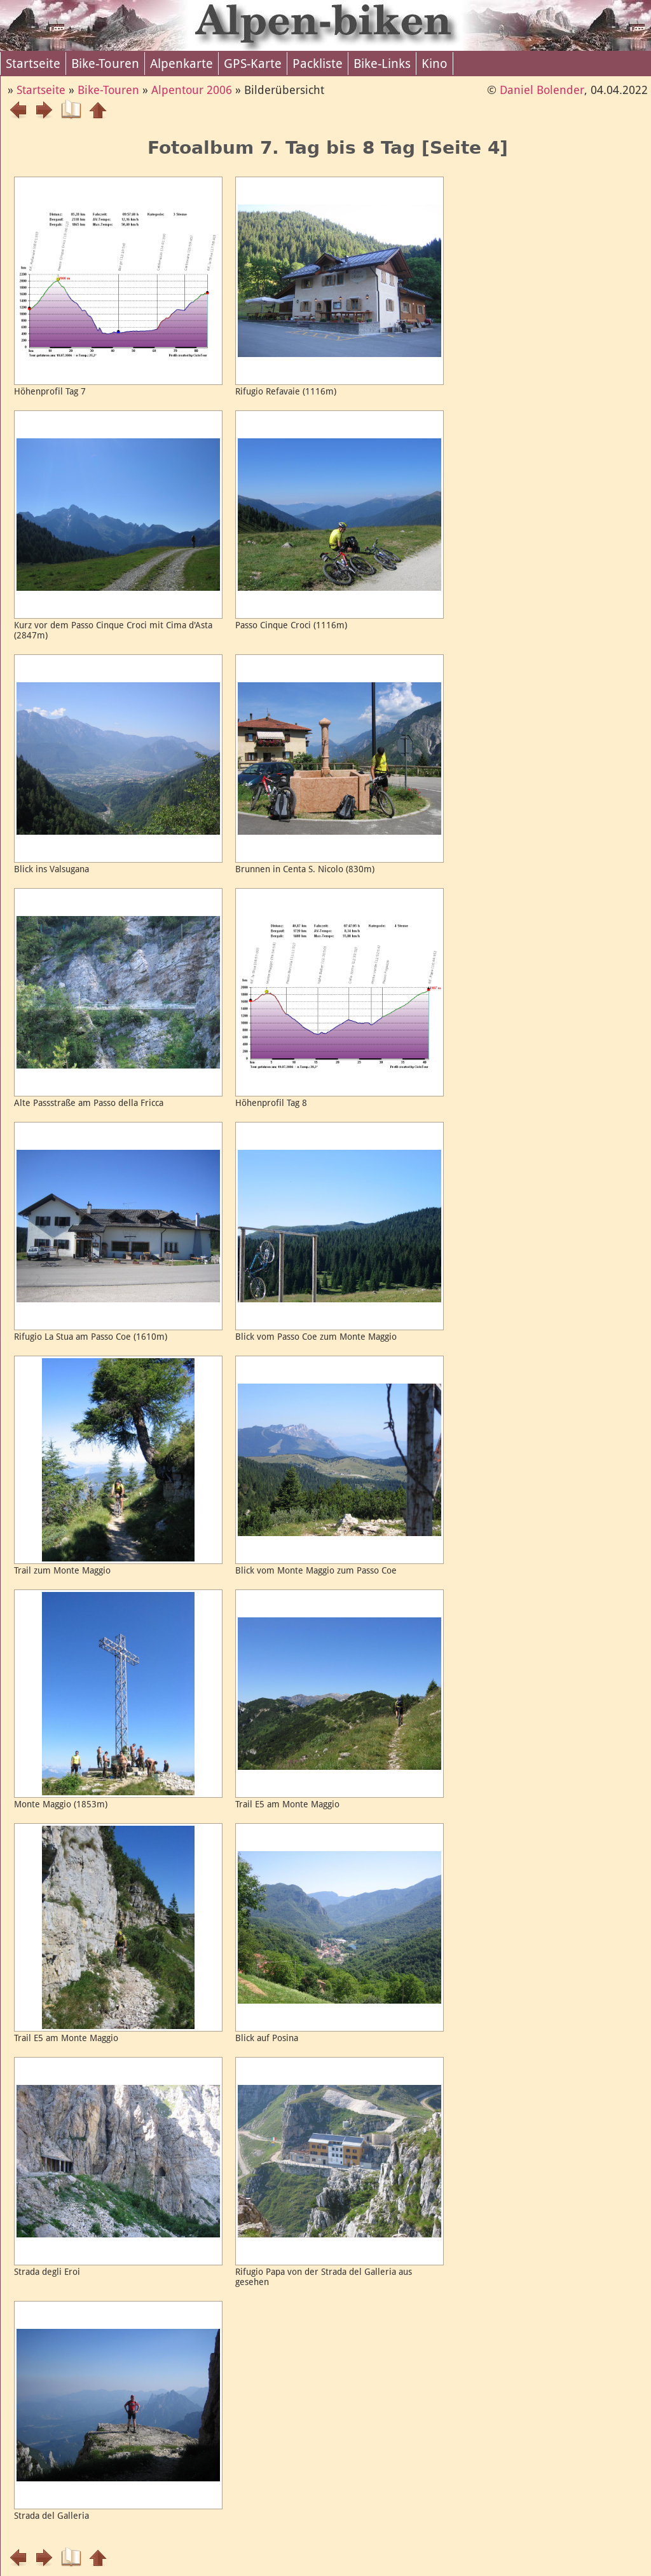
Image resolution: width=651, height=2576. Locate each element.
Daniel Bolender (542, 90)
